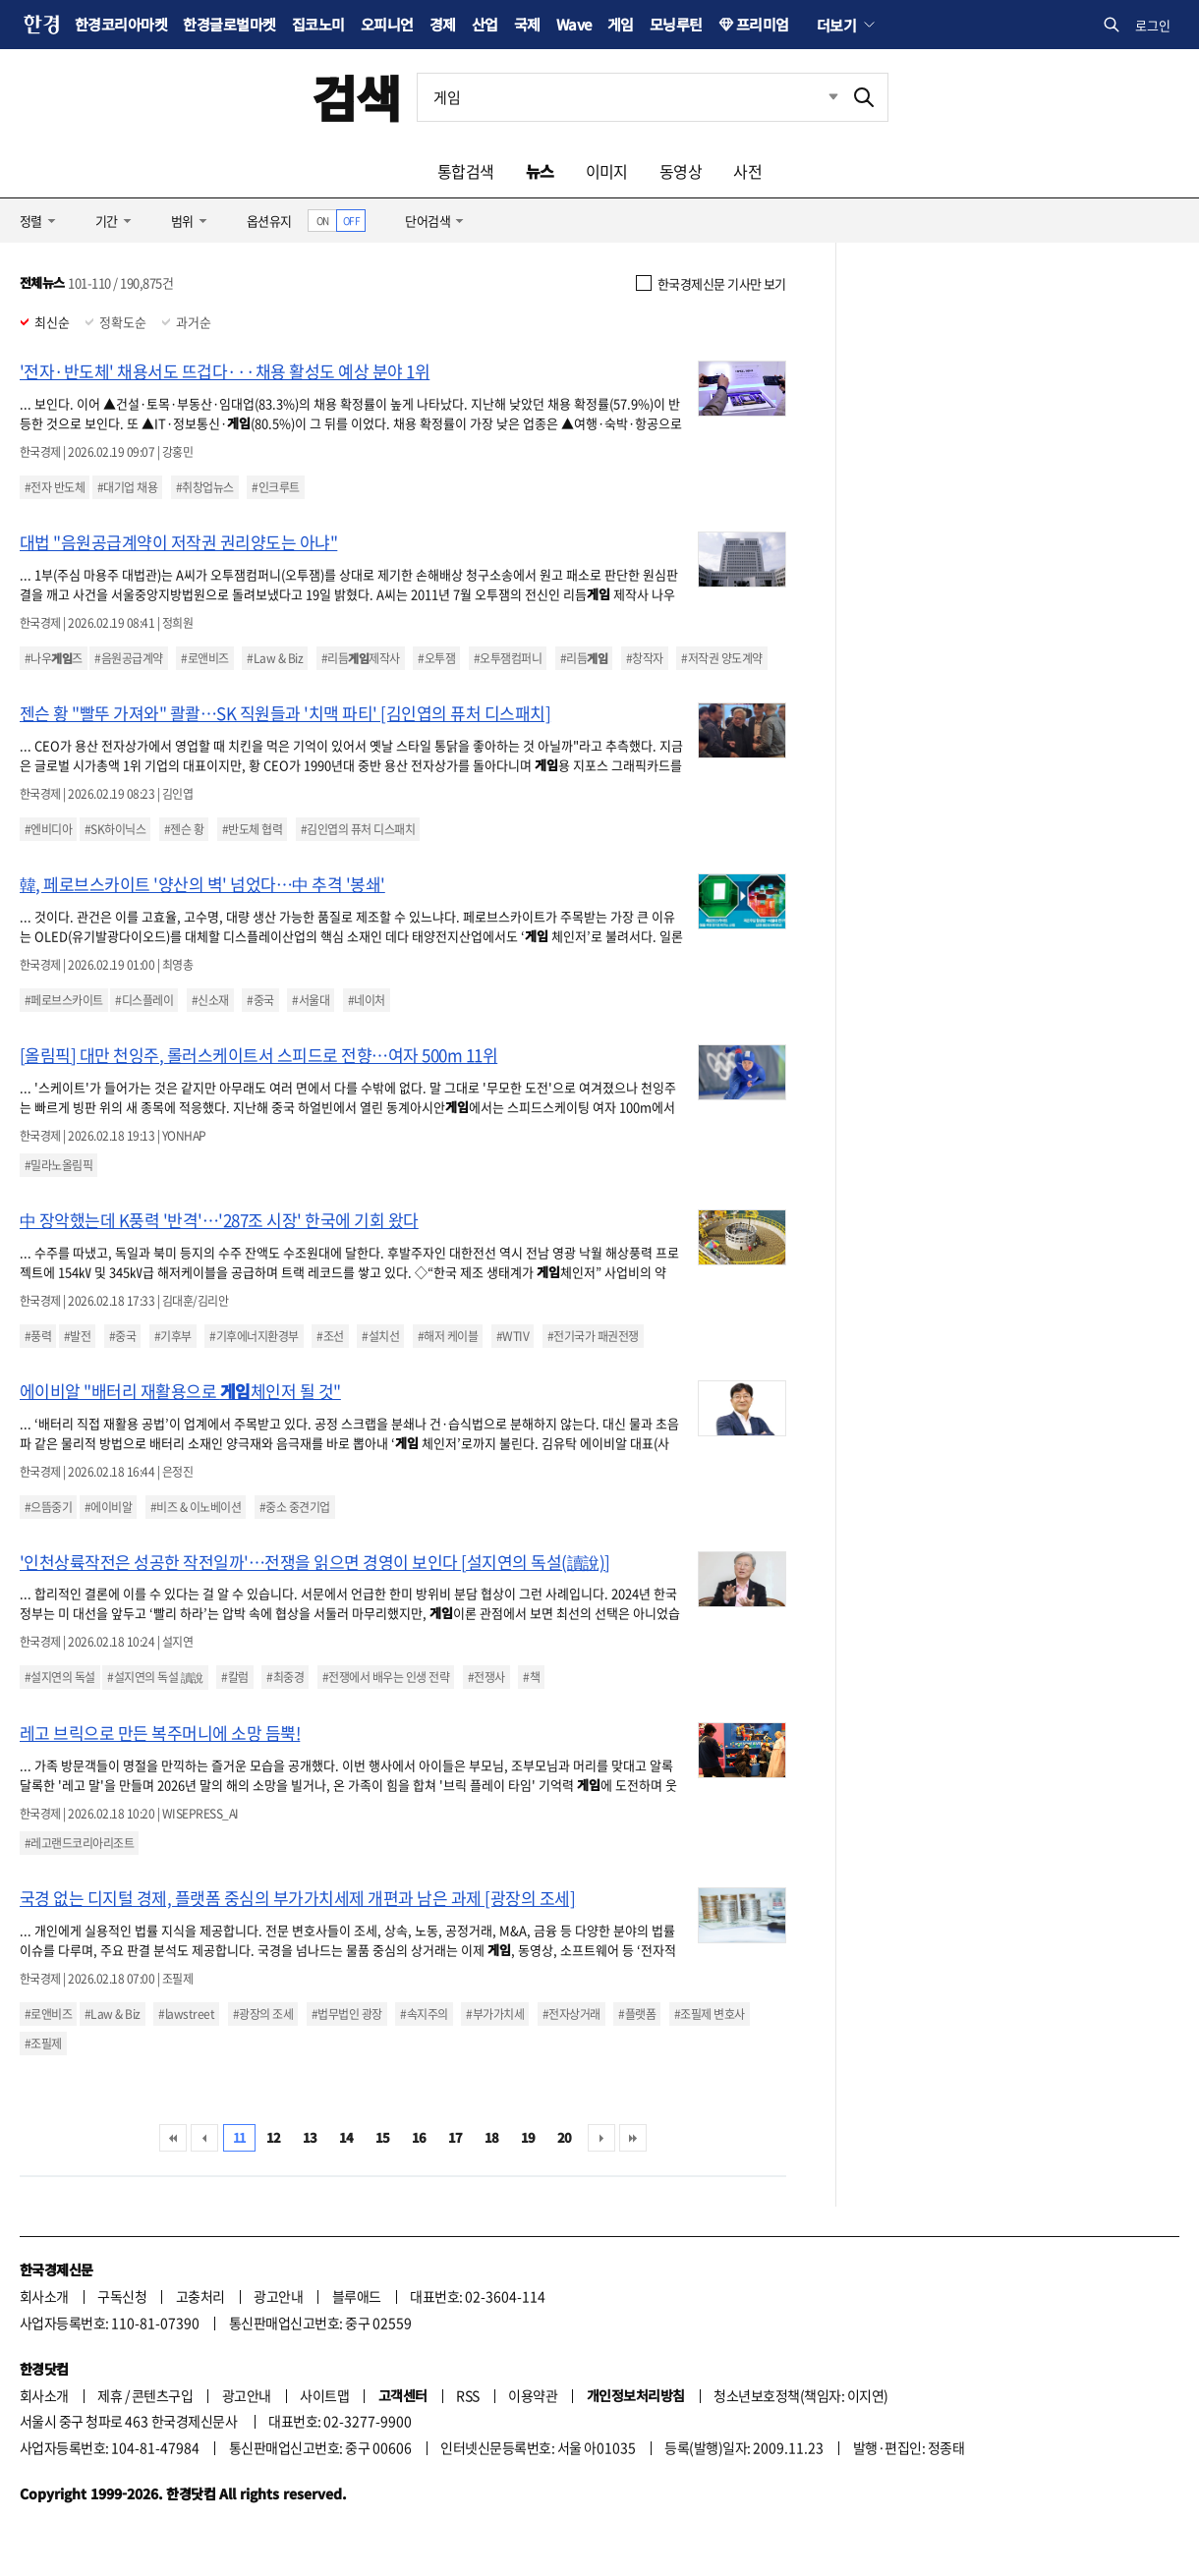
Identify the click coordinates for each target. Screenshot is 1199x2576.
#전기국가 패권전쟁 (593, 1336)
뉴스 (540, 171)
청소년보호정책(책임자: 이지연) (800, 2395)
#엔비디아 (48, 829)
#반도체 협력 (252, 829)
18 (492, 2137)
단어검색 (427, 220)
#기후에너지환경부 (253, 1336)
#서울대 (310, 1000)
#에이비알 (108, 1507)
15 (382, 2137)
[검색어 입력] (629, 97)
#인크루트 (275, 487)
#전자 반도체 (55, 487)
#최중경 (285, 1677)
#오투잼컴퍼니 (508, 658)
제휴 (109, 2395)
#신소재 (210, 1000)
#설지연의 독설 (60, 1677)
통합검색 (465, 171)
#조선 (329, 1336)
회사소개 (44, 2296)
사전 (747, 171)
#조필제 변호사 (709, 2014)
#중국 (260, 1000)
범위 (182, 220)
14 (346, 2137)
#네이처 (366, 1000)
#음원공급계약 (128, 658)
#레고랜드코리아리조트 (79, 1843)
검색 (356, 97)
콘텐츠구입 (162, 2395)
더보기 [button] (836, 24)
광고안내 (278, 2296)
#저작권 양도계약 (721, 658)
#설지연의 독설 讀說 (154, 1677)
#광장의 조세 (263, 2014)
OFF (351, 220)
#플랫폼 (637, 2014)
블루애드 (356, 2296)
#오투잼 (436, 658)
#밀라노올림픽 (58, 1165)
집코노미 (318, 24)
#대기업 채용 (127, 487)
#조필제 (43, 2043)
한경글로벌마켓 (229, 24)
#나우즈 (54, 658)
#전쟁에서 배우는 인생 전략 (385, 1677)
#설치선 (380, 1336)
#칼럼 (234, 1677)
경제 (442, 24)
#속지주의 (423, 2014)
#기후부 (173, 1336)
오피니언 (387, 24)
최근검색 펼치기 (818, 97)
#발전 (77, 1336)
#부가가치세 (495, 2014)
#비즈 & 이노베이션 (195, 1507)
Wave (574, 24)
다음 (601, 2138)
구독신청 (121, 2296)
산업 (485, 24)
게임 (620, 24)
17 (455, 2137)
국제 (527, 24)
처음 (173, 2138)
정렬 (31, 220)
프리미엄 (762, 24)
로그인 (1152, 25)
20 (564, 2137)
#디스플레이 (144, 1000)
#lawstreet (186, 2014)
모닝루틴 (676, 24)
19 (528, 2137)
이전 (204, 2138)
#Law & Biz (275, 658)
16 (419, 2137)
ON (322, 220)
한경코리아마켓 (121, 24)
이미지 (607, 171)
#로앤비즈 (204, 658)
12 (273, 2137)
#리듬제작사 (360, 658)
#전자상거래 (571, 2014)
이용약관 (532, 2395)
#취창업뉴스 (205, 487)
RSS (467, 2395)
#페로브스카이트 (64, 1000)
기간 (106, 220)
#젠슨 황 (183, 829)
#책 (531, 1677)
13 (310, 2137)
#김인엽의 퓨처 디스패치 (358, 829)
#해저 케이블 (448, 1336)
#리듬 (583, 658)
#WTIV (512, 1336)
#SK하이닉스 (115, 829)
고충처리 (200, 2296)
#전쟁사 (486, 1677)
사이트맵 (324, 2395)
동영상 (680, 171)
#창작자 (644, 658)
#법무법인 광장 (347, 2014)
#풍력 (38, 1336)
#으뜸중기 (48, 1507)
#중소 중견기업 (294, 1507)
